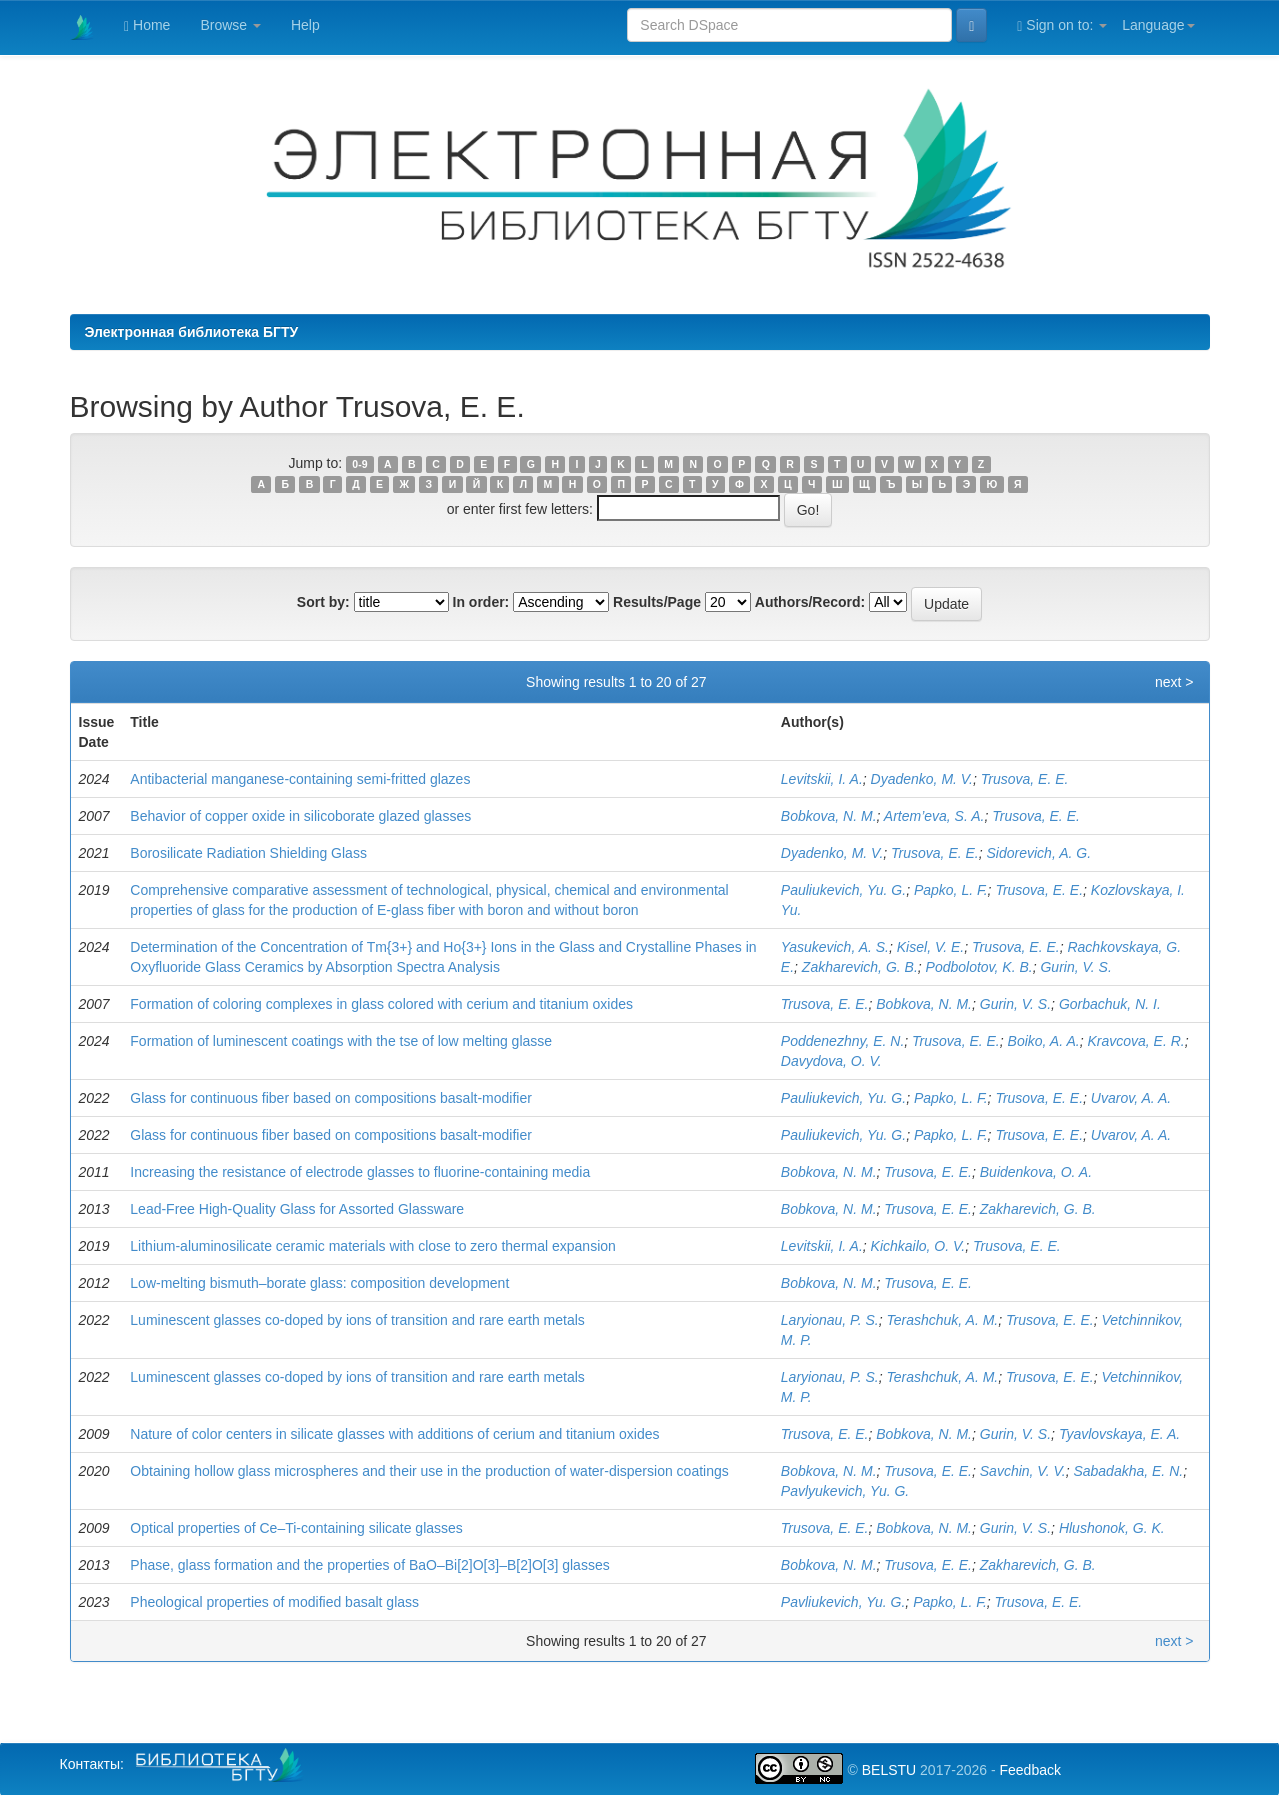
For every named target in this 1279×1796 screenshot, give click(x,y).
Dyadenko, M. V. (922, 779)
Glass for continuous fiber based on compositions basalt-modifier (331, 1098)
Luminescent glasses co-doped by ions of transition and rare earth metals (357, 1320)
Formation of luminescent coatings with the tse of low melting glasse (341, 1041)
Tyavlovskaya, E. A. (1119, 1434)
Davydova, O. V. (831, 1061)
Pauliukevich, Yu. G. (843, 890)
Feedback (1029, 1770)
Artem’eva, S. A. (934, 816)
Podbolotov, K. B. (979, 967)
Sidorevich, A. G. (1039, 853)
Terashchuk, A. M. (942, 1320)
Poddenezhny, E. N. (842, 1041)
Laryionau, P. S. (830, 1320)
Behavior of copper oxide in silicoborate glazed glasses (300, 816)
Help (305, 25)
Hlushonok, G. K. (1112, 1528)
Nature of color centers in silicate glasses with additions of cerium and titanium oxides (394, 1434)
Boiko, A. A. (1044, 1041)
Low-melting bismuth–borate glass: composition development (319, 1283)
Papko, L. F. (951, 890)
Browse (230, 25)
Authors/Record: (810, 602)
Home (147, 25)
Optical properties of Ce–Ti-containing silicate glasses (296, 1528)
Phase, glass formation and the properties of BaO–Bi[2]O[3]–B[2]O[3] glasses (369, 1565)
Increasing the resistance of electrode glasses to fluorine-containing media (360, 1172)
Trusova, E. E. (1025, 779)
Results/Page (657, 602)
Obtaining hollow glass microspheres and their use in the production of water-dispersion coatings (429, 1471)
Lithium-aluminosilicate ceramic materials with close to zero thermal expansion (373, 1246)
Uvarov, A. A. (1131, 1098)
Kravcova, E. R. (1135, 1041)
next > (1174, 682)
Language (1158, 25)
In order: (481, 602)
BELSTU (889, 1770)
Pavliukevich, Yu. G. (843, 1602)
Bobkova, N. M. (829, 816)
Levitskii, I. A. (822, 779)
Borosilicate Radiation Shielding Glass (248, 853)
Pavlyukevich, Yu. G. (845, 1491)
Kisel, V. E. (930, 947)
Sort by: (323, 602)
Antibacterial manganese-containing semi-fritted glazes (300, 779)
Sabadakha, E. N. (1128, 1471)
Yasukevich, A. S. (835, 947)
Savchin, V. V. (1023, 1471)
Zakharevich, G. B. (860, 967)
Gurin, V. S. (1075, 967)
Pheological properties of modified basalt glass (274, 1602)
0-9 (359, 464)
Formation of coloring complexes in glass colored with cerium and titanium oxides (381, 1004)
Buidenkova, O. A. (1036, 1172)
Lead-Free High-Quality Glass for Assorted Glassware (297, 1209)
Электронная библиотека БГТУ (192, 332)
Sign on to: (1062, 25)
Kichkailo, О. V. (918, 1246)
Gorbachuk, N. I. (1110, 1004)
